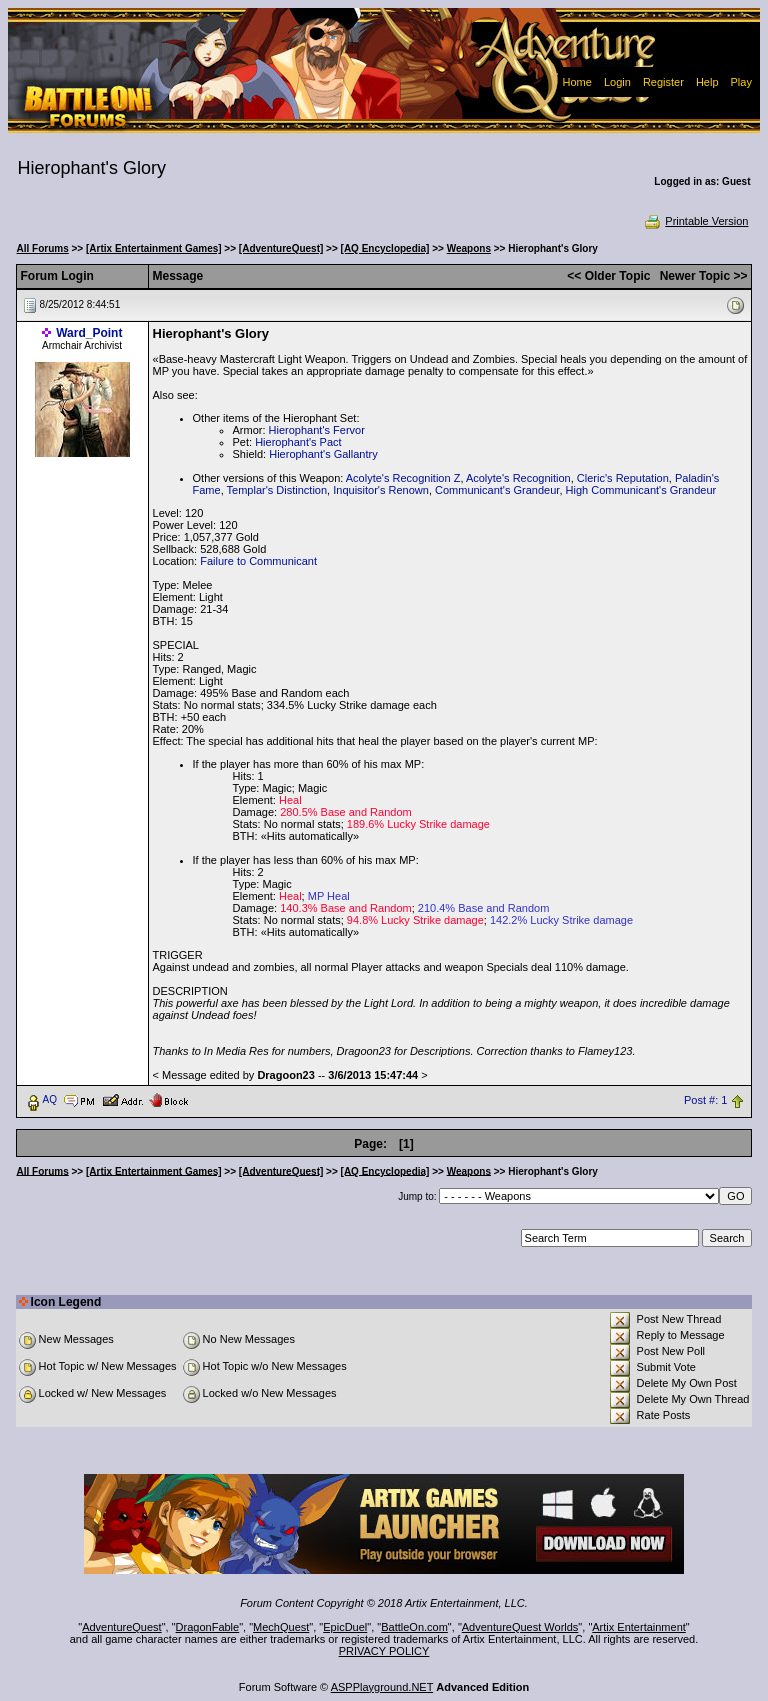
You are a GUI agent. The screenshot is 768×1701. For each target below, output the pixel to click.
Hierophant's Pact (298, 442)
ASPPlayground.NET (382, 1687)
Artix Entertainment (639, 1627)
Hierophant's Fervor (317, 430)
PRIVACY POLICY (384, 1651)
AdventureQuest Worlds (520, 1627)
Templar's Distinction (277, 490)
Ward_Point (89, 333)
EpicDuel (345, 1627)
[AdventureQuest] (281, 248)
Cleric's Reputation (623, 478)
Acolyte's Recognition (518, 478)
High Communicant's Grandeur (641, 490)
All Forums (43, 248)
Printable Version (695, 221)
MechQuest (281, 1627)
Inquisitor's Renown (381, 490)
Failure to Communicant (258, 561)
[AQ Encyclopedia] (385, 248)
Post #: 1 (705, 1100)
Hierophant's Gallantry (323, 454)
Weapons (469, 248)
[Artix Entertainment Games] (154, 248)
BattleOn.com (414, 1627)
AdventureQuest (122, 1627)
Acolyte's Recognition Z (403, 478)
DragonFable (208, 1627)
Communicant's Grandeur (497, 490)
